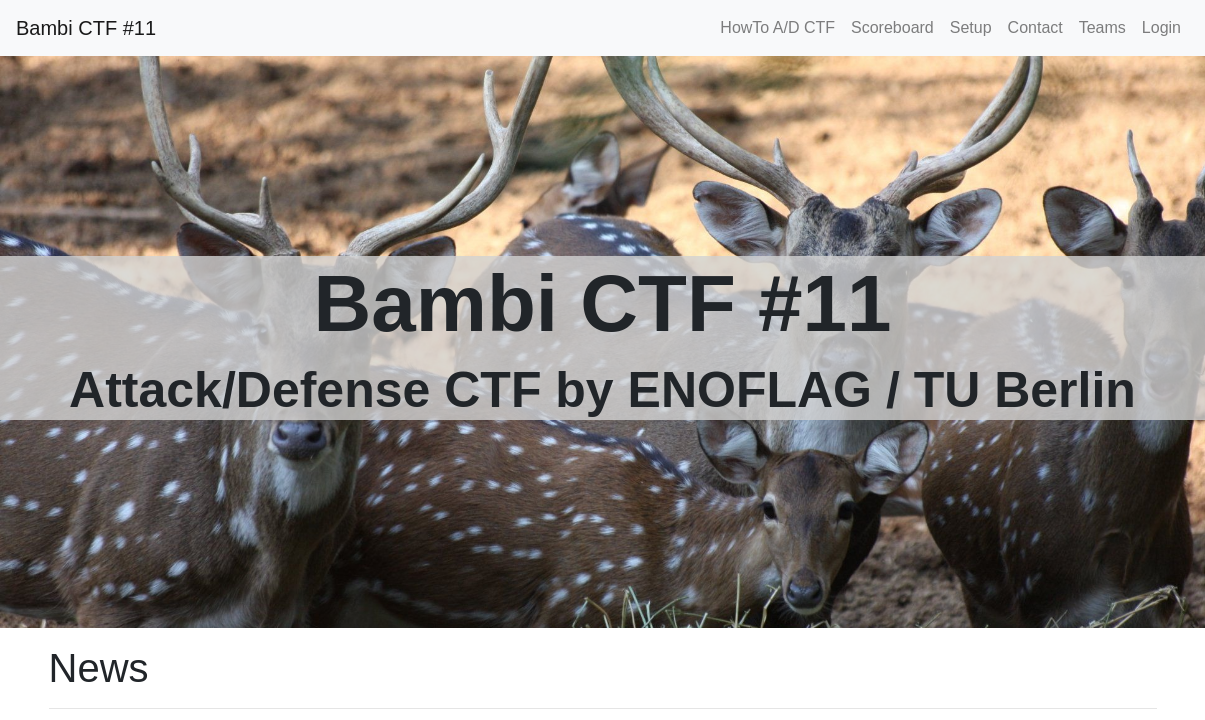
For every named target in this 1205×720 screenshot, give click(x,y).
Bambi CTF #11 (86, 28)
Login (1161, 27)
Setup (971, 27)
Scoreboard (892, 27)
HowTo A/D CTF (777, 27)
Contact (1035, 27)
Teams (1102, 27)
